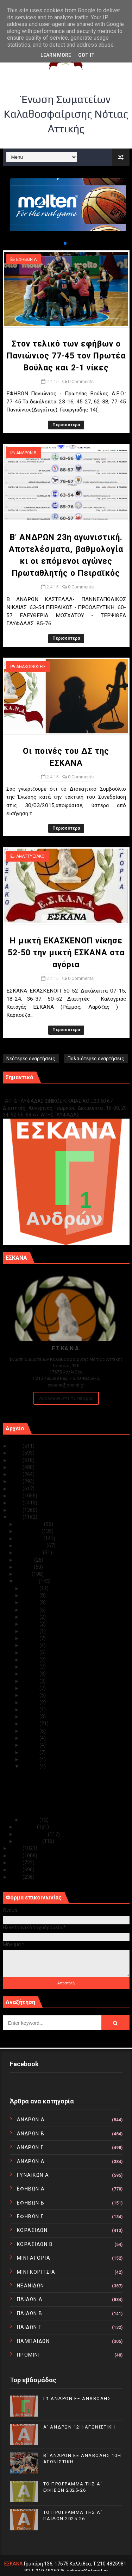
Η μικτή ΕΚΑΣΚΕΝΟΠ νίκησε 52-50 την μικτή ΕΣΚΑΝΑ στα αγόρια (66, 952)
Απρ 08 (30, 1723)
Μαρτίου (26, 1827)
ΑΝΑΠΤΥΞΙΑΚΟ (30, 856)
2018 (16, 1495)
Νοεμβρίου (29, 1531)
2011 (16, 1869)
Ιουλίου (25, 1560)
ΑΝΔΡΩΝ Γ (30, 2147)
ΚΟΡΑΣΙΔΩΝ (32, 2230)
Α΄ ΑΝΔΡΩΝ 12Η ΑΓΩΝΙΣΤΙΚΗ (79, 2427)
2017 (16, 1503)
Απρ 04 (30, 1752)
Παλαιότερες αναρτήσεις (96, 1058)
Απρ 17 (30, 1681)
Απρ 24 (30, 1631)
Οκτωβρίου (29, 1538)
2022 (16, 1467)
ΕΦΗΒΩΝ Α (26, 259)
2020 (16, 1481)
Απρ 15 (30, 1695)
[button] (59, 243)
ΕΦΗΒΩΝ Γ (30, 2216)
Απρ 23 (30, 1638)
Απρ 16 (30, 1688)
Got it (86, 55)
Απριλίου (27, 1581)
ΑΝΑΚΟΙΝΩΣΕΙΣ (31, 666)
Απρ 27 (30, 1610)
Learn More (55, 55)
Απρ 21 (30, 1652)
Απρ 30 (30, 1588)
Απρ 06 (30, 1738)
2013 (16, 1855)
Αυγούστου (29, 1552)
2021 (16, 1474)
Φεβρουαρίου (32, 1834)
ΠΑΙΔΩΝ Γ (29, 2327)
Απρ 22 (30, 1645)
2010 (16, 1877)
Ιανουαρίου (29, 1841)
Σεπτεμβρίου (31, 1545)
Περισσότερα (66, 424)
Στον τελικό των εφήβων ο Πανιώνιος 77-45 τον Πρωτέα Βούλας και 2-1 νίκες (66, 356)
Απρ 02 (30, 1766)
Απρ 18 (30, 1673)
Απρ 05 (30, 1745)
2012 (16, 1862)
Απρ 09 (30, 1716)
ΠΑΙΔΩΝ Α (30, 2299)
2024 (16, 1453)
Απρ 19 (30, 1666)
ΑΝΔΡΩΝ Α (31, 2119)
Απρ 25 (30, 1624)
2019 (16, 1488)
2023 (16, 1460)
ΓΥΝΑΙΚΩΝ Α (33, 2175)
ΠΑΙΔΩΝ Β (30, 2313)
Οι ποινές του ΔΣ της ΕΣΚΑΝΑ (54, 1800)
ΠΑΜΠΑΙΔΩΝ (33, 2341)
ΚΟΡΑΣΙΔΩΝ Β (35, 2244)
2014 (16, 1848)
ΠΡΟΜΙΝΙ (28, 2355)
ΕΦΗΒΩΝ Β (31, 2203)
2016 (16, 1510)
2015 (16, 1517)
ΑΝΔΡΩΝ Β (26, 452)
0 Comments (81, 381)
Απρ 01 (30, 1820)
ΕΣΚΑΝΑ (13, 2564)
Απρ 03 (30, 1759)
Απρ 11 (30, 1709)
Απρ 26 (30, 1617)
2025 (16, 1446)
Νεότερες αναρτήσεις (30, 1058)
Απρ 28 (30, 1602)
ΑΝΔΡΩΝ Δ (31, 2161)
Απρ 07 (30, 1731)
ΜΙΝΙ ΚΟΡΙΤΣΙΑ (36, 2272)
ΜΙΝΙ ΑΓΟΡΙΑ (34, 2258)
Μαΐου (24, 1574)
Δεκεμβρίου (30, 1524)
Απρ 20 (30, 1659)
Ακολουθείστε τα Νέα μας (66, 1398)
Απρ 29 (30, 1595)
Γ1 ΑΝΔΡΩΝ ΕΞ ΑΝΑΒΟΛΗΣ (38, 1093)
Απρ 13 (30, 1702)
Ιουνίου (25, 1567)
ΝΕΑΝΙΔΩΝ (30, 2285)
